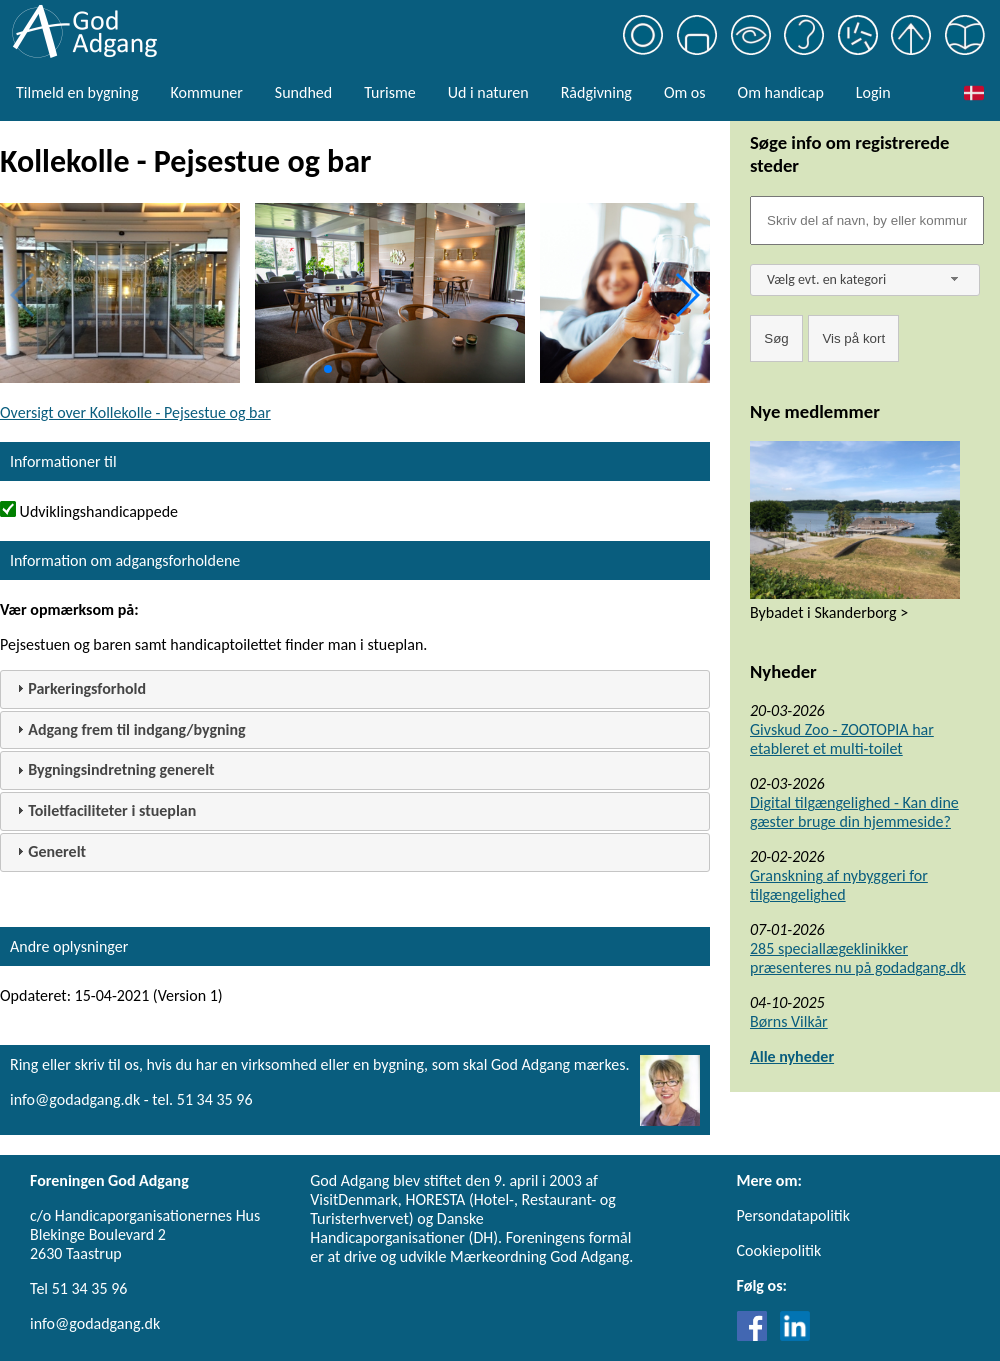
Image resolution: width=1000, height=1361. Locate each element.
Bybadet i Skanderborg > (829, 612)
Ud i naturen (488, 92)
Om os (685, 92)
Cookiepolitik (779, 1250)
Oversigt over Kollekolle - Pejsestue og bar (135, 412)
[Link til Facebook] (757, 1335)
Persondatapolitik (793, 1215)
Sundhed (303, 92)
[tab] (355, 689)
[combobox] (865, 280)
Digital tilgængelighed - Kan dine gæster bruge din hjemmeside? (854, 812)
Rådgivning (596, 92)
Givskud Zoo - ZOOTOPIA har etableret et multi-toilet (842, 739)
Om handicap (781, 92)
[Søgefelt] (867, 220)
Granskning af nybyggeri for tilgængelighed (839, 885)
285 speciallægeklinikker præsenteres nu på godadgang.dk (858, 958)
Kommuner (206, 92)
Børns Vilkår (789, 1021)
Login (873, 92)
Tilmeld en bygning (77, 92)
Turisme (389, 92)
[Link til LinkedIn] (795, 1335)
